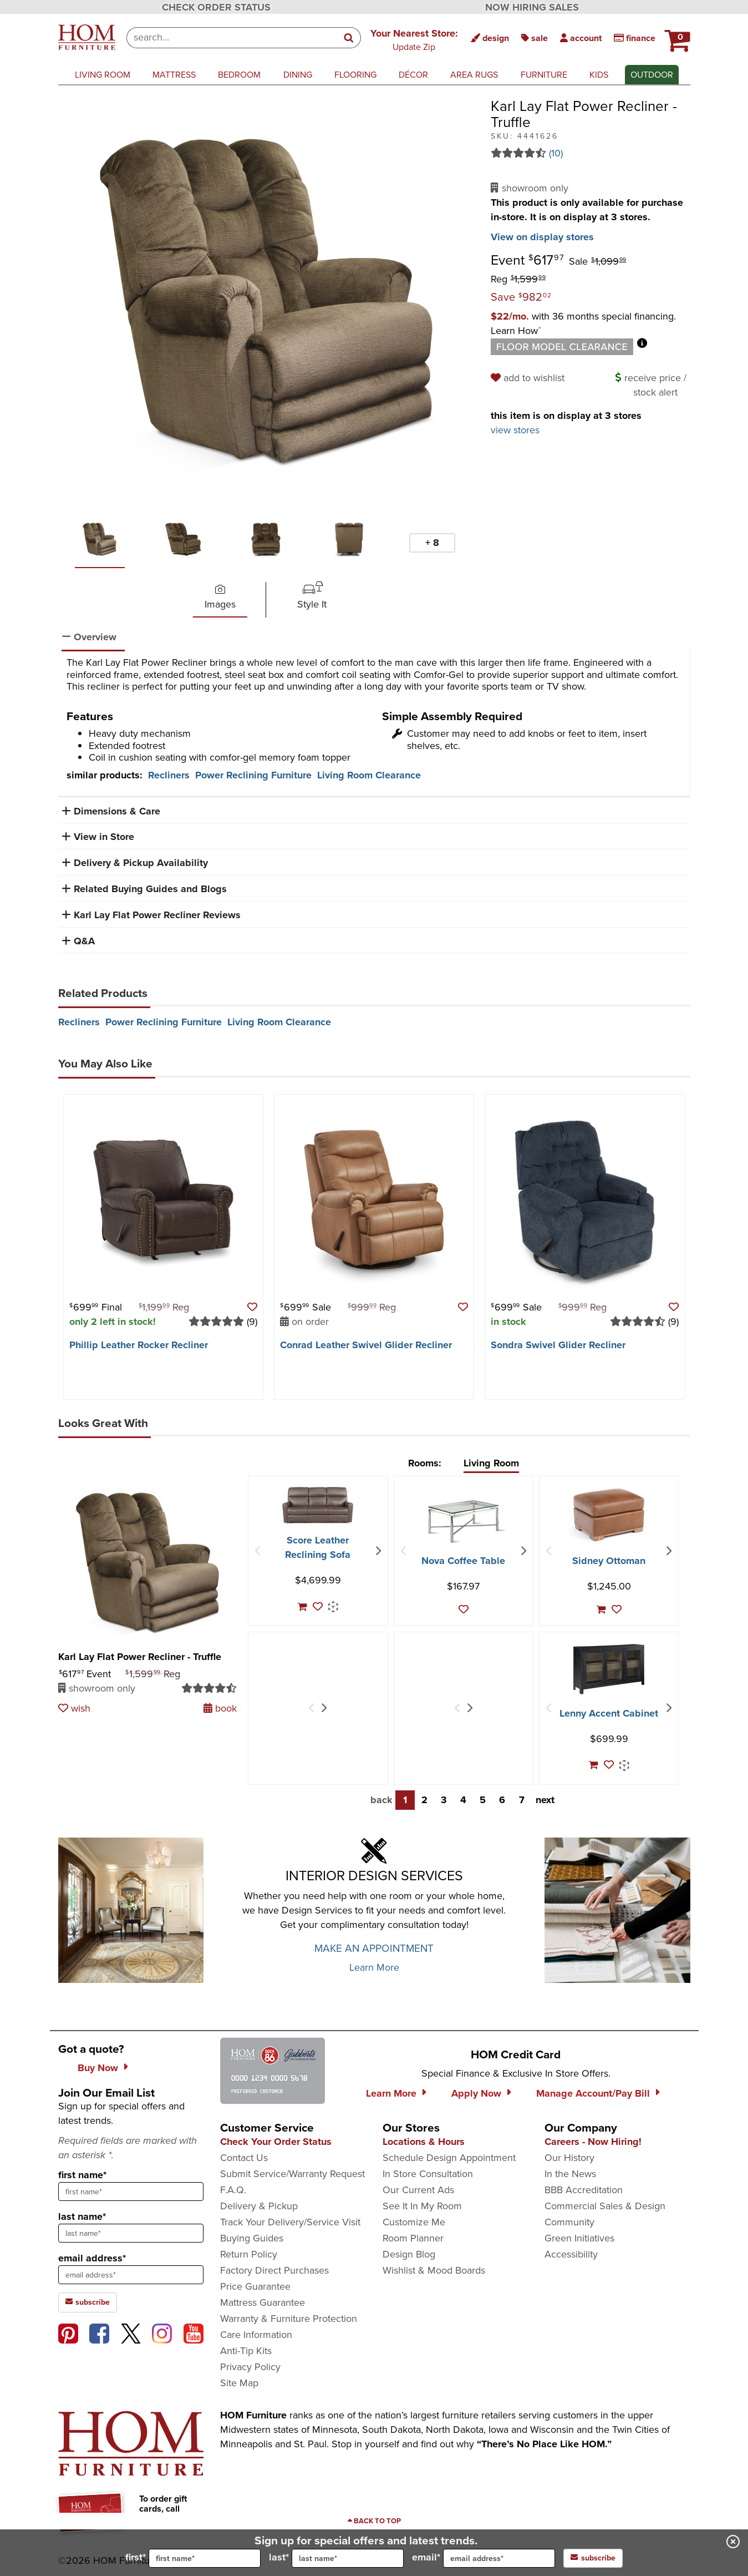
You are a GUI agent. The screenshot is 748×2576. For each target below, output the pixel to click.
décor (413, 74)
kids (598, 74)
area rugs (474, 74)
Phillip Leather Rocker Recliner (138, 1345)
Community (569, 2222)
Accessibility (571, 2254)
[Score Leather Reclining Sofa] (317, 1504)
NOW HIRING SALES (532, 7)
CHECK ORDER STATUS (216, 7)
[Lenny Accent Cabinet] (608, 1669)
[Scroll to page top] (374, 2521)
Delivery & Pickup (259, 2206)
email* (483, 2558)
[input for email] (499, 2558)
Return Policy (248, 2254)
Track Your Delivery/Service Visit (290, 2222)
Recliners (169, 775)
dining (297, 74)
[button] (414, 39)
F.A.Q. (233, 2190)
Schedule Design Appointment (449, 2157)
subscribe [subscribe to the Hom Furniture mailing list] (87, 2302)
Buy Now (98, 2068)
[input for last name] (348, 2558)
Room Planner (413, 2238)
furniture (544, 74)
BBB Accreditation (584, 2190)
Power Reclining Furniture (253, 775)
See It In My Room (422, 2206)
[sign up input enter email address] (131, 2274)
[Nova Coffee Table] (463, 1521)
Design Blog (409, 2254)
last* (336, 2558)
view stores (515, 430)
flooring (355, 74)
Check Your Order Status (276, 2141)
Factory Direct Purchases (274, 2270)
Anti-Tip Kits (246, 2351)
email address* (92, 2258)
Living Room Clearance (369, 775)
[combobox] (232, 37)
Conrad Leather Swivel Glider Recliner (366, 1345)
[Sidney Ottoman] (608, 1515)
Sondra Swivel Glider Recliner (558, 1345)
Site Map (239, 2383)
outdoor (651, 74)
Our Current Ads (418, 2190)
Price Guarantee (255, 2286)
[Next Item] (378, 1551)
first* (193, 2558)
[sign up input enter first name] (131, 2191)
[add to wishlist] (529, 378)
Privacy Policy (250, 2367)
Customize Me (414, 2222)
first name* (82, 2175)
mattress (174, 74)
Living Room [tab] (491, 1463)
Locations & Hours (424, 2141)
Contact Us (244, 2157)
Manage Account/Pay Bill (593, 2093)
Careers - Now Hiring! (593, 2141)
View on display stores (542, 237)
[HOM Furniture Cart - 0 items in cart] (676, 36)
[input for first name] (205, 2558)
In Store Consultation (428, 2174)
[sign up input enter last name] (131, 2233)
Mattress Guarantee (262, 2302)
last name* (82, 2216)
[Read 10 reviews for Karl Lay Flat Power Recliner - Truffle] (590, 153)
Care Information (256, 2334)
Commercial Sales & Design (605, 2206)
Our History (569, 2157)
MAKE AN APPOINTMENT (374, 1948)
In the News (570, 2174)
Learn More (374, 1967)
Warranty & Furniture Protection (288, 2318)
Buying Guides (251, 2238)
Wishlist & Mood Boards (434, 2270)
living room (102, 74)
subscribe (593, 2558)
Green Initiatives (579, 2238)
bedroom (239, 74)
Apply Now (476, 2093)
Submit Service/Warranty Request (292, 2174)
